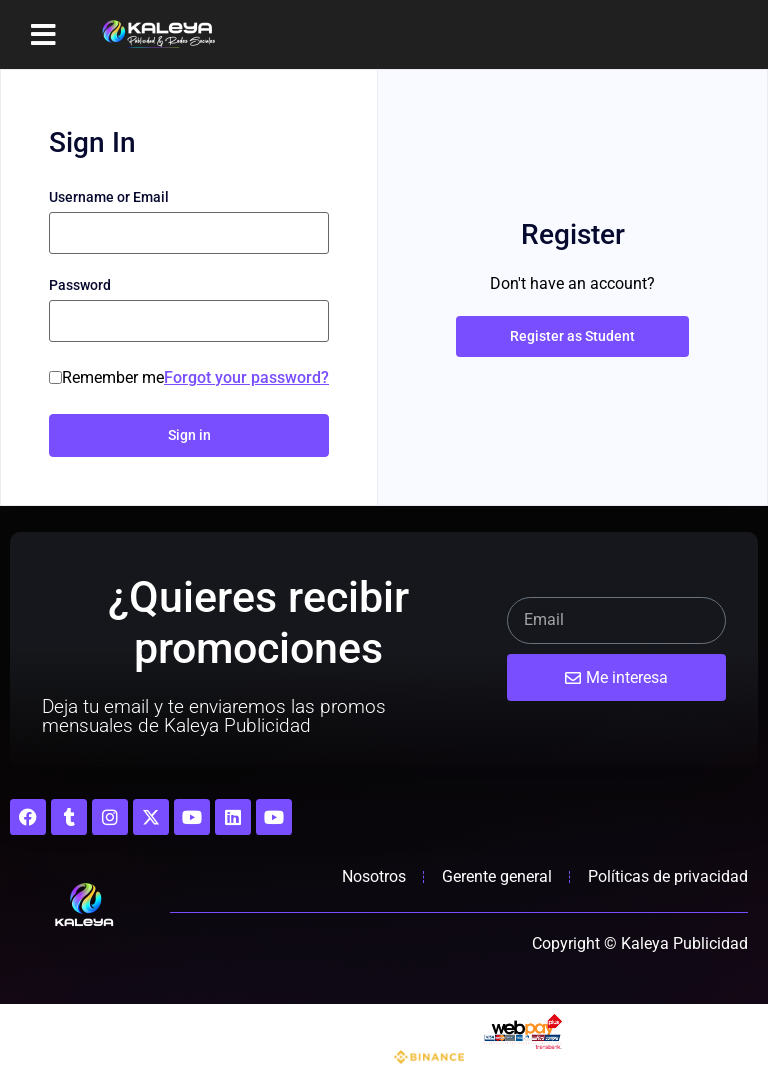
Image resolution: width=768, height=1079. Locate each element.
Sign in (189, 435)
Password (80, 285)
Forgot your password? (246, 377)
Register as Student (572, 336)
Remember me (113, 378)
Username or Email (109, 197)
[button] (43, 35)
